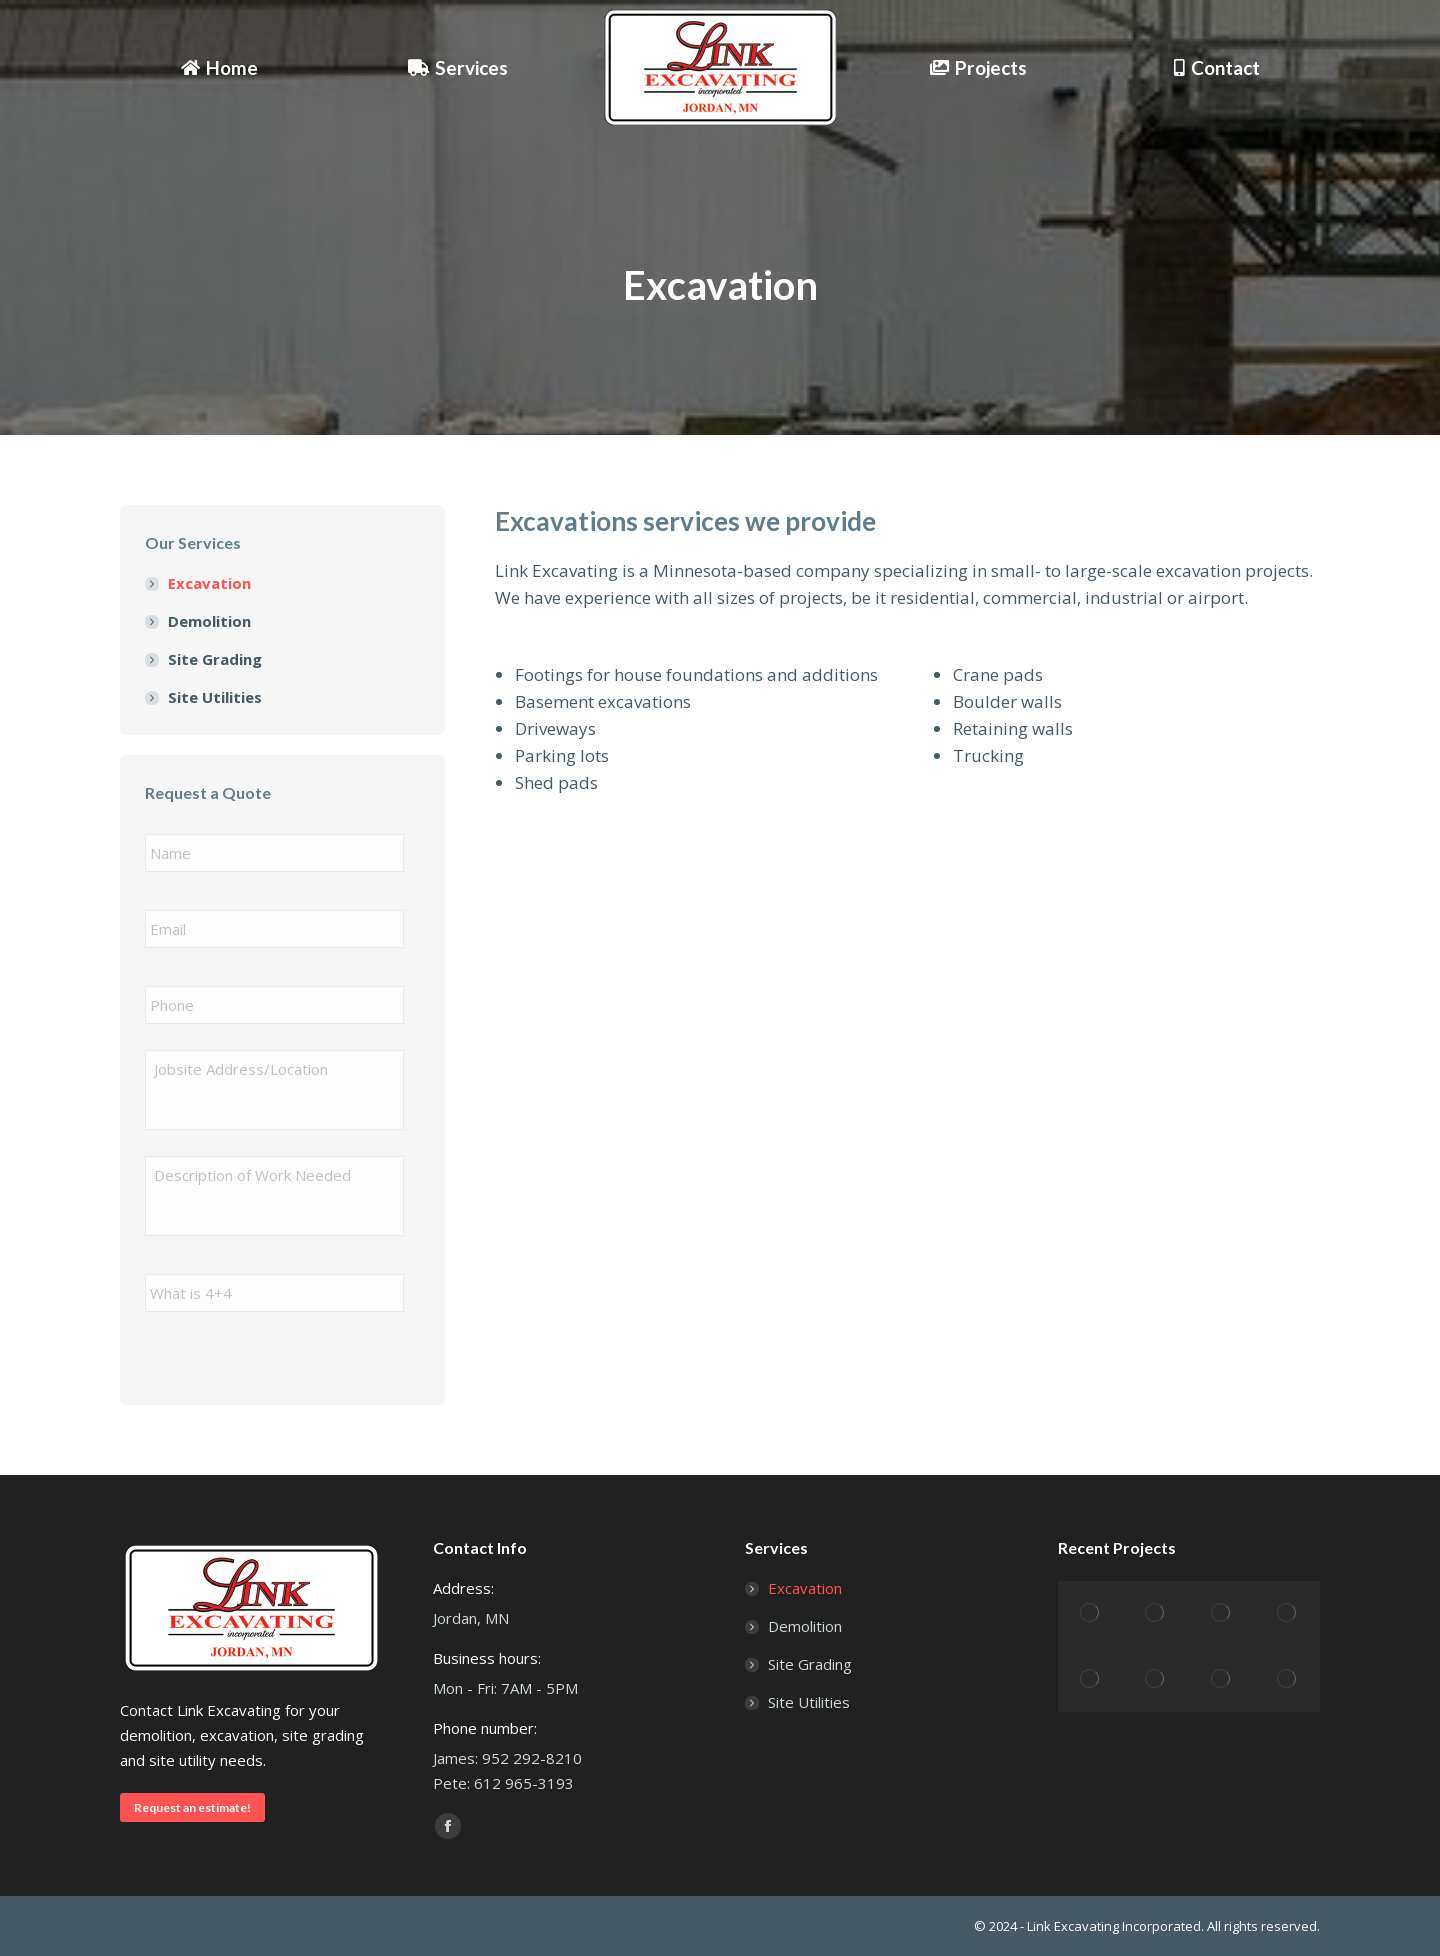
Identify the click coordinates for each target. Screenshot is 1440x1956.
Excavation (209, 583)
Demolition (209, 621)
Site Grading (215, 659)
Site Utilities (215, 697)
